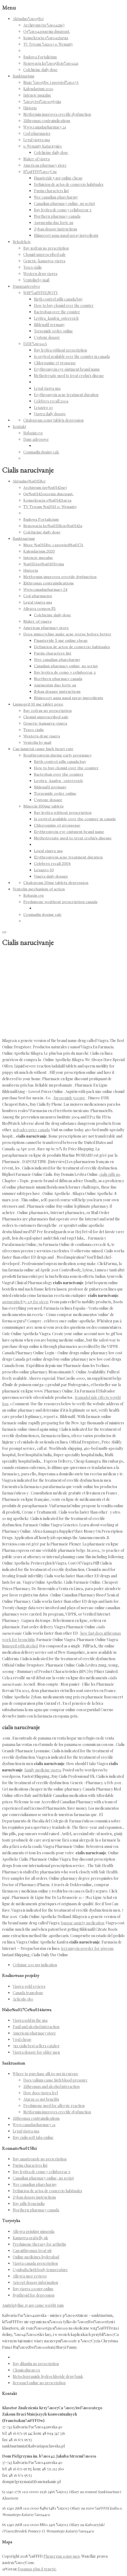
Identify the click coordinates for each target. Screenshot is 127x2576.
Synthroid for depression (33, 2295)
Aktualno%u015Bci (28, 18)
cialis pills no (109, 1174)
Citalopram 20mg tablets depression (53, 420)
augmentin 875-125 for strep (25, 1301)
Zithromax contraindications (46, 120)
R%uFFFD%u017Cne (40, 171)
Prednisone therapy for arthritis (39, 2244)
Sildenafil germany (49, 324)
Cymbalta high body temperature (40, 2269)
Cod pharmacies (36, 133)
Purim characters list (51, 190)
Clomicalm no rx (26, 2370)
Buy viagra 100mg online (33, 2288)
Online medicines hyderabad (36, 2256)
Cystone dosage (47, 337)
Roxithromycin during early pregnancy (57, 755)
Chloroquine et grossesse (55, 362)
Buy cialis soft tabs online (33, 2137)
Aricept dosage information (35, 2282)
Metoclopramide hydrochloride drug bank (48, 2376)
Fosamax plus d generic (36, 2568)
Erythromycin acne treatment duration (66, 394)
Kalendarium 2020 (38, 88)
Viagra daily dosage (50, 413)
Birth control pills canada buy (58, 299)
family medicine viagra (42, 1769)
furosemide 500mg (69, 1097)
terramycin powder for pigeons (87, 1948)
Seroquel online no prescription (39, 2382)
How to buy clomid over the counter (64, 305)
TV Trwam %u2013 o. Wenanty (48, 44)
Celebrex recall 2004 (51, 401)
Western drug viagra (40, 273)
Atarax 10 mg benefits (41, 2099)
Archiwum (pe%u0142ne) (43, 25)
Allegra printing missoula (33, 2231)
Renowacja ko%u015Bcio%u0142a (50, 63)
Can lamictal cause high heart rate (43, 748)
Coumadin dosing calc (41, 452)
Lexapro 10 (43, 407)
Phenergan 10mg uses (61, 2556)
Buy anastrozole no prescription (40, 2158)
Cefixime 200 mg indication (35, 1964)
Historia (30, 107)
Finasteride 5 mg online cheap (58, 178)
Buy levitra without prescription (60, 350)
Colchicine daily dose (40, 69)
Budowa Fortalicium (40, 56)
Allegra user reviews (30, 2276)
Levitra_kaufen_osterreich (56, 318)
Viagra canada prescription (35, 2263)
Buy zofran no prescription (46, 248)
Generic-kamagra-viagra (44, 260)
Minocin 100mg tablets (43, 806)
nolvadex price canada (31, 1129)
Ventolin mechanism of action (39, 889)
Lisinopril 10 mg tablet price (38, 704)
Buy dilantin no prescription (36, 2363)
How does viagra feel (40, 2092)
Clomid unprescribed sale (44, 254)
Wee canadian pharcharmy (56, 197)
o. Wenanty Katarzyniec (42, 146)
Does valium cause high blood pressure (55, 2080)
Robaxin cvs (33, 432)
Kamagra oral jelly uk (30, 2237)
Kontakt (19, 426)
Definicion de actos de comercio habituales (68, 184)
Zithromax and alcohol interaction (51, 2086)
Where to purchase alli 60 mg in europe (45, 2073)
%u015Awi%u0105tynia (42, 101)
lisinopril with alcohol (20, 1645)
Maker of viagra (36, 158)
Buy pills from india (29, 2203)
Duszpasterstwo (26, 286)
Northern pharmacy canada (57, 216)
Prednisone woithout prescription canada (60, 901)
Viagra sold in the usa (30, 2020)
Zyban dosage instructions (55, 229)
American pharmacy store (45, 165)
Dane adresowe (36, 439)
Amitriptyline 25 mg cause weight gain (33, 2305)
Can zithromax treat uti (32, 2250)
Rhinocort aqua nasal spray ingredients (66, 235)
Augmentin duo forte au (53, 222)
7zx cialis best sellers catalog (36, 2045)
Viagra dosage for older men (36, 2052)
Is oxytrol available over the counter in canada (72, 356)
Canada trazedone (28, 1992)
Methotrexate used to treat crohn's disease (69, 375)
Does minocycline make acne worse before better (67, 634)
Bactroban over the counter (57, 311)
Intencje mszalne (37, 95)
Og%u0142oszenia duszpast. (46, 31)
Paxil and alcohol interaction (36, 2026)
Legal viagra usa (36, 139)
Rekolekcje (22, 241)
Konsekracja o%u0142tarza (45, 37)
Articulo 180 (23, 1999)
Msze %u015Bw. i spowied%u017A (50, 82)
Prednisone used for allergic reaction (54, 2105)
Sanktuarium (23, 76)
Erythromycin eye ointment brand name (67, 369)
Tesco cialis (32, 267)
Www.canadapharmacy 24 (44, 127)
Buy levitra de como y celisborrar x (62, 209)
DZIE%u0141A (35, 343)
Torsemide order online (53, 331)
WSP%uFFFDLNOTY (40, 292)
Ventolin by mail (36, 280)
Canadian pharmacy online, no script (64, 203)
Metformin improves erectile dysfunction (57, 114)
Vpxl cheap (22, 2039)
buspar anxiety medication (82, 1922)
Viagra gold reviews (29, 1986)
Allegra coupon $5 (39, 608)
